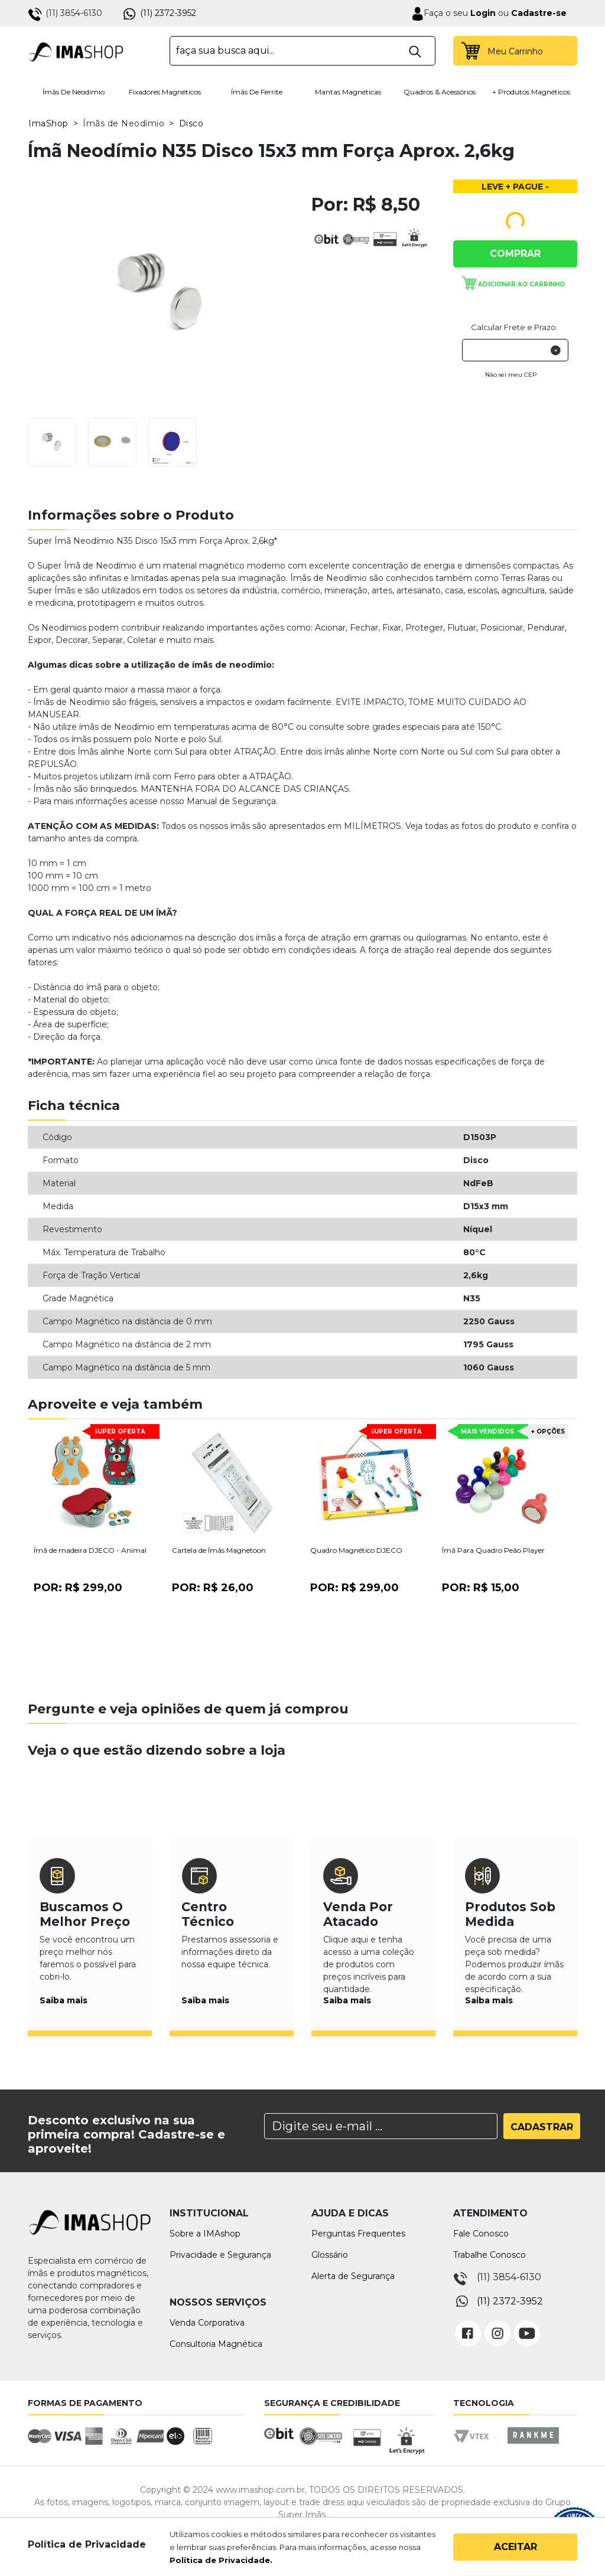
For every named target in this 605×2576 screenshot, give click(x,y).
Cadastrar (541, 2127)
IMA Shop (76, 51)
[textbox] (302, 51)
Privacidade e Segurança (220, 2254)
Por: (78, 1587)
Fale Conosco (481, 2233)
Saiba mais (63, 2000)
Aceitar (515, 2546)
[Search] (380, 2126)
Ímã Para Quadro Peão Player (493, 1550)
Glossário (329, 2254)
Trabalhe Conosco (489, 2254)
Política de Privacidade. (221, 2560)
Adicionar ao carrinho (521, 284)
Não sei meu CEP (510, 374)
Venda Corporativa (207, 2322)
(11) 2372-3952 (168, 13)
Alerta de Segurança (353, 2276)
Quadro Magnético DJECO (356, 1550)
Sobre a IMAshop (205, 2233)
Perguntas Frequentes (358, 2233)
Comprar (515, 253)
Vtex (475, 2446)
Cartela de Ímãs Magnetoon (219, 1550)
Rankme (532, 2446)
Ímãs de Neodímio (74, 91)
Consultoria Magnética (216, 2344)
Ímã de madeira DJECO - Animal (90, 1550)
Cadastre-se (539, 13)
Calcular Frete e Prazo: (514, 327)
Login (482, 13)
